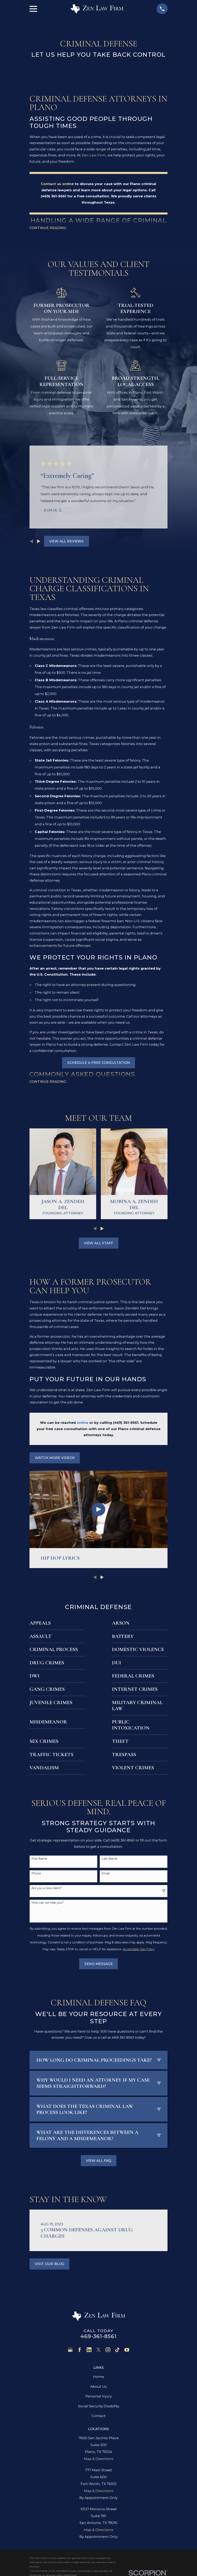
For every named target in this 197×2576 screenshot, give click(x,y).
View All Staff (98, 1245)
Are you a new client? (47, 1890)
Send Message (98, 1966)
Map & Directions (98, 2461)
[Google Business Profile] (70, 2351)
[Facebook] (79, 2351)
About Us (98, 2389)
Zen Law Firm (94, 155)
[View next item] (39, 542)
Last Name (109, 1861)
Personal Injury (98, 2398)
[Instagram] (107, 2351)
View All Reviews (66, 542)
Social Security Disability (98, 2408)
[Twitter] (98, 2351)
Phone (36, 1875)
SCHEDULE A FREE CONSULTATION (98, 1064)
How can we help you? (48, 1905)
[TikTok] (117, 2351)
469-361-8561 (98, 2338)
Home (98, 2379)
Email (106, 1875)
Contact (98, 2418)
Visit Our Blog (49, 2266)
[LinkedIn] (89, 2351)
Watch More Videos (55, 1460)
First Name (39, 1861)
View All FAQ (98, 2163)
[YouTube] (126, 2351)
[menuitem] (57, 1625)
